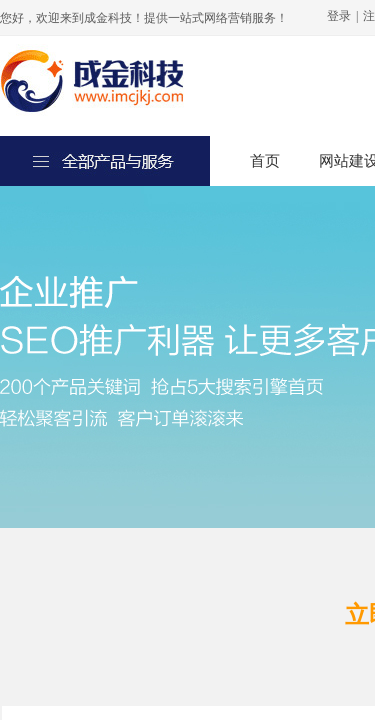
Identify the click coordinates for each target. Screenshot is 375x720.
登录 (339, 16)
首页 (265, 161)
